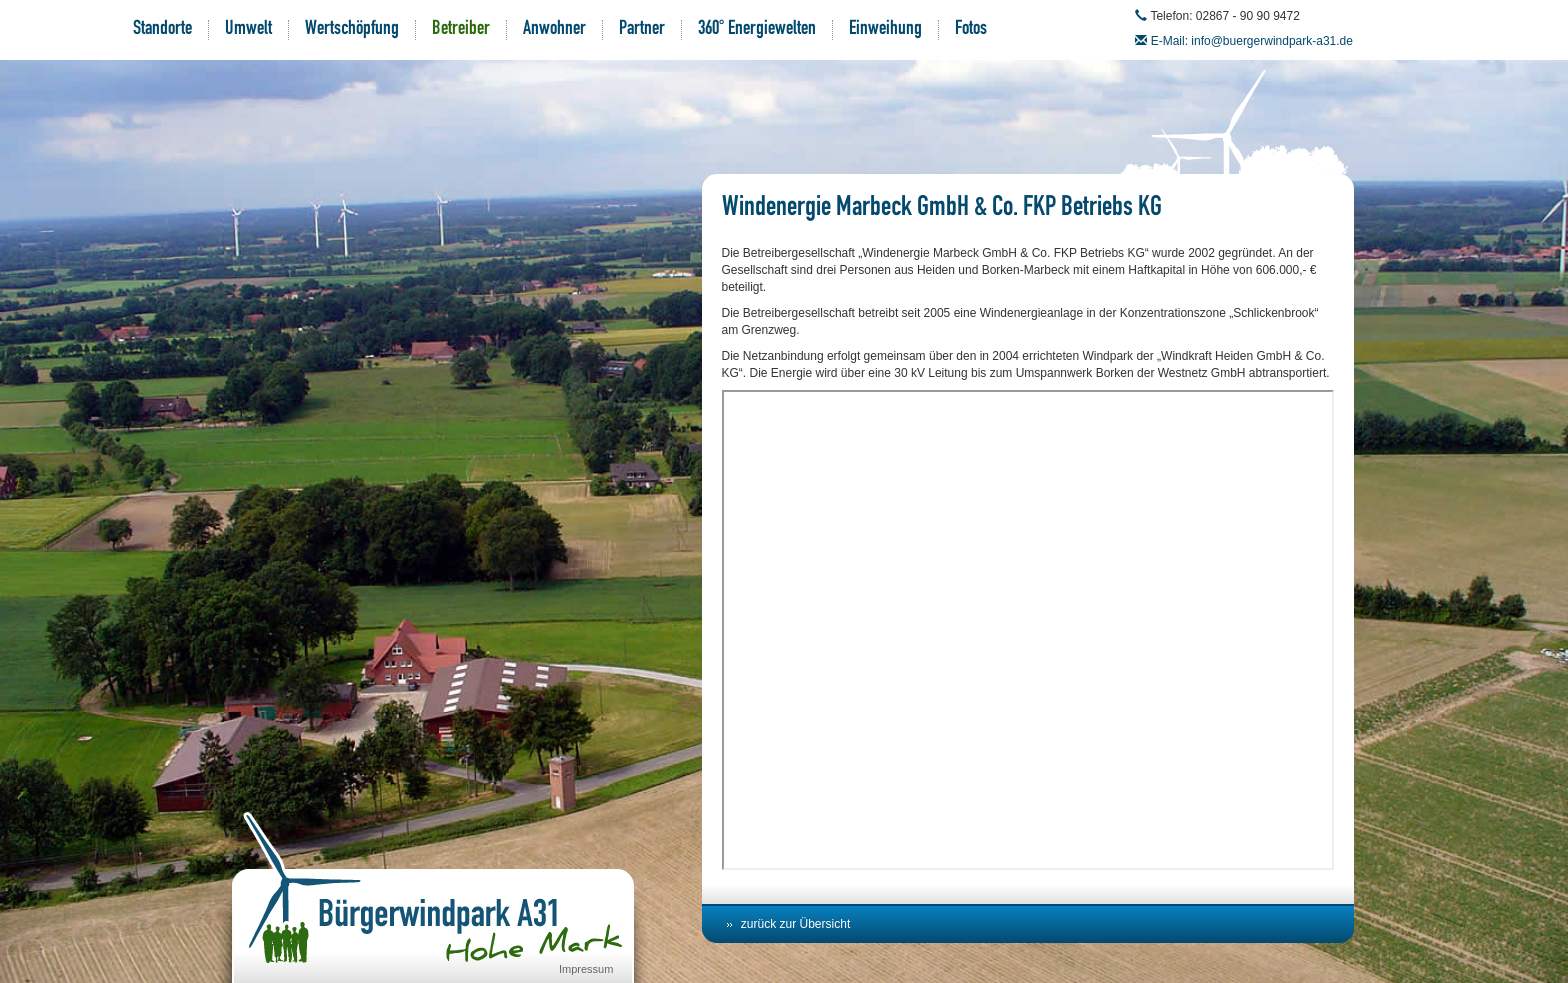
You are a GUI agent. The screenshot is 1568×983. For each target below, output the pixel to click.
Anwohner (554, 30)
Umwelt (248, 30)
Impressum (586, 969)
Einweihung (885, 30)
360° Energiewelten (757, 30)
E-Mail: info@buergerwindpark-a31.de (1252, 41)
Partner (642, 30)
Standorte (162, 30)
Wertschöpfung (352, 30)
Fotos (971, 30)
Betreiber (461, 30)
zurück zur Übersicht (795, 924)
